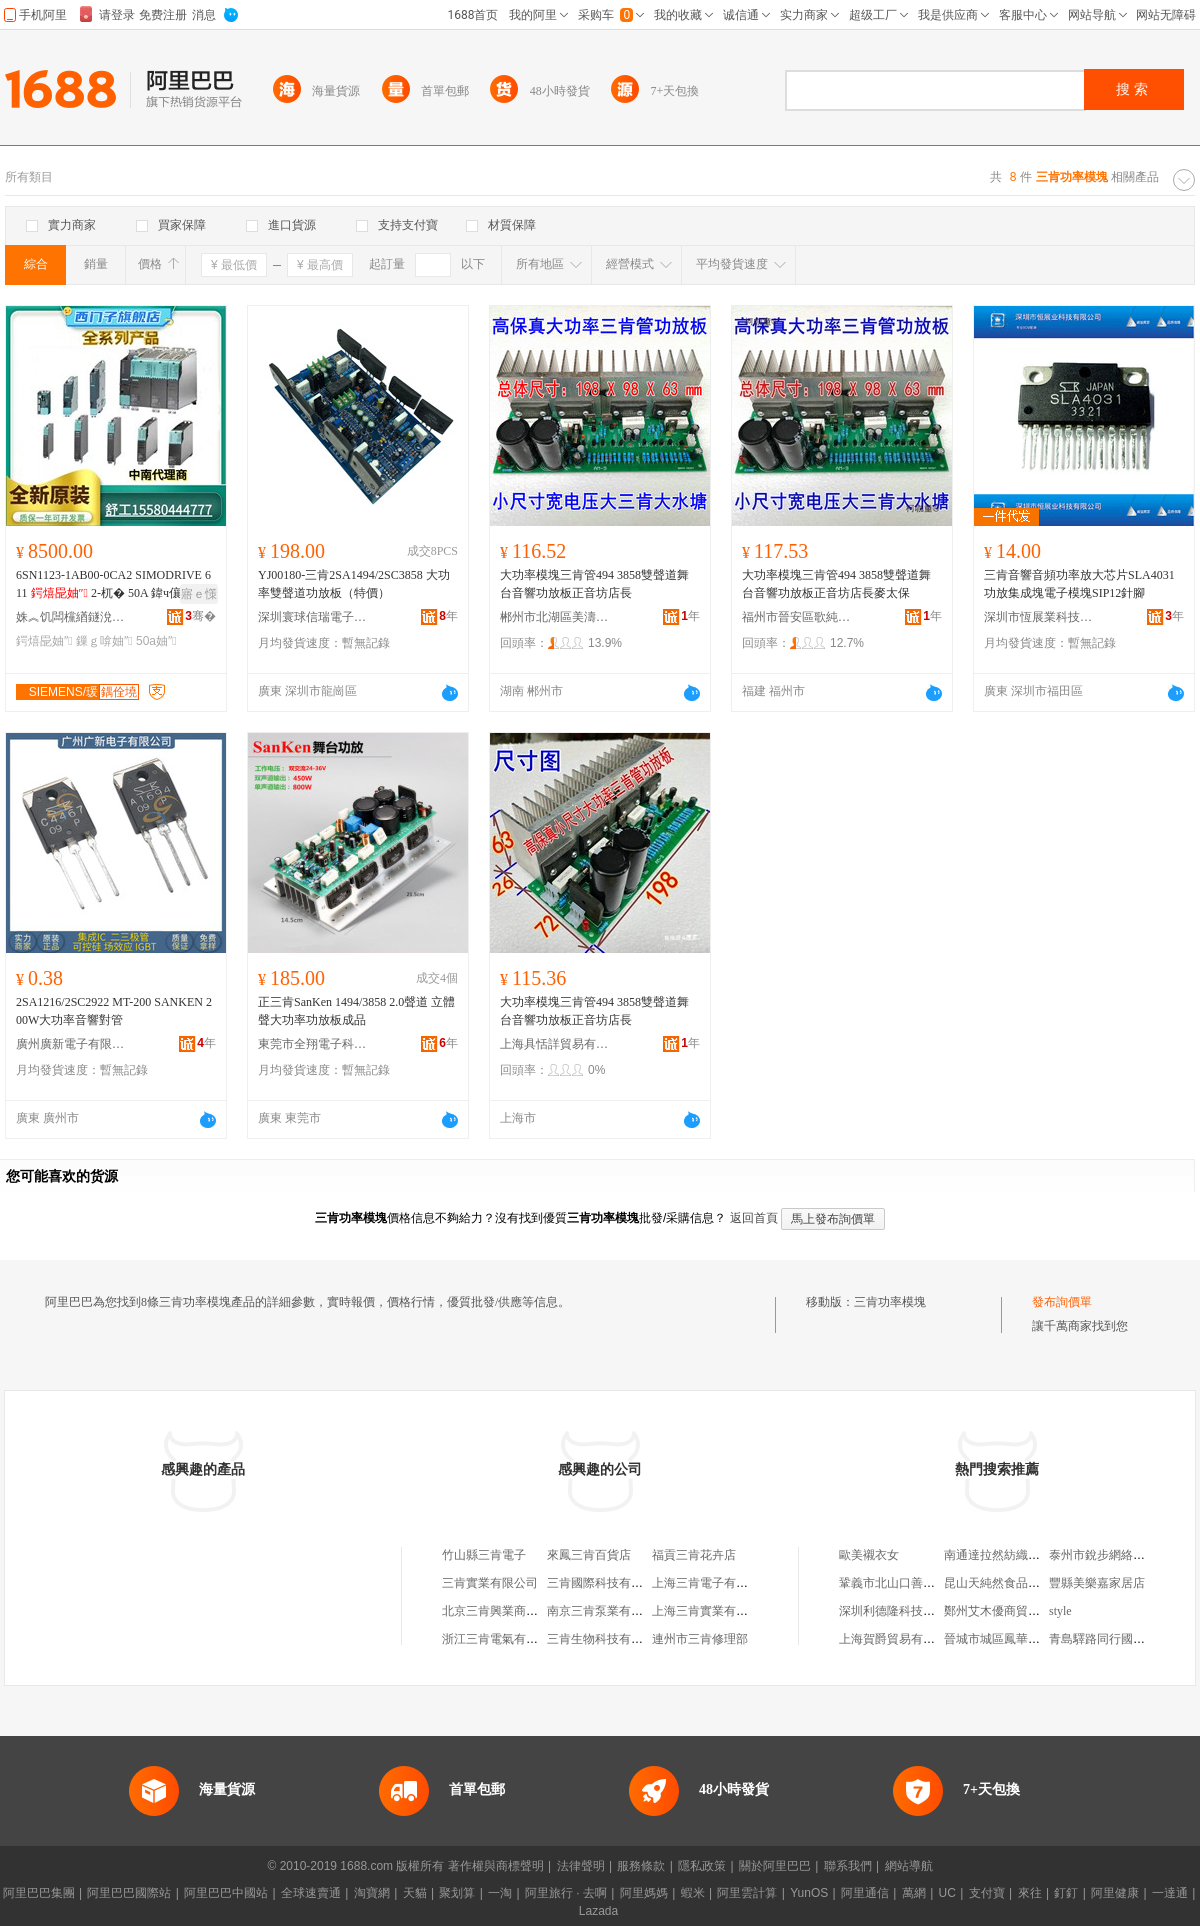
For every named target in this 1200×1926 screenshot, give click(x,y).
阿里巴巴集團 (39, 1893)
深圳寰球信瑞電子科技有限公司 (313, 617)
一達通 (1170, 1893)
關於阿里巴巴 (775, 1866)
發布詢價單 (1062, 1302)
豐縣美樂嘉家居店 (1097, 1583)
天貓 (415, 1893)
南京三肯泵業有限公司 (607, 1611)
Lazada (598, 1911)
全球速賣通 (311, 1893)
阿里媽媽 (644, 1893)
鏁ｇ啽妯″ (104, 641)
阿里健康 (1115, 1893)
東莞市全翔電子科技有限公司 (313, 1044)
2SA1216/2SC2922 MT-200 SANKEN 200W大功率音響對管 (114, 1011)
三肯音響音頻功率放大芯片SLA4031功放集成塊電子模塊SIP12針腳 (1079, 584)
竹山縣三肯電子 (484, 1555)
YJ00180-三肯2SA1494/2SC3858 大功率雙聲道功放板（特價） (354, 584)
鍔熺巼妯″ (44, 641)
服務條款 (641, 1866)
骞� (200, 616)
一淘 (500, 1893)
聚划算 (457, 1893)
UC (947, 1893)
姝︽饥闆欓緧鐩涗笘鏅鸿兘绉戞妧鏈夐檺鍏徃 (71, 617)
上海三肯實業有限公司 (712, 1611)
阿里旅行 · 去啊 (566, 1893)
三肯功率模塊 (890, 1302)
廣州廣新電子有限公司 (71, 1044)
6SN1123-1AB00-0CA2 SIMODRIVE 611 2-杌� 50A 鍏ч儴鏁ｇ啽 (113, 585)
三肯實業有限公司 (490, 1583)
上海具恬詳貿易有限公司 (555, 1044)
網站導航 (909, 1866)
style (1060, 1611)
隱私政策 (702, 1866)
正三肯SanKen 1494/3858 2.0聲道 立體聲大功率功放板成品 (356, 1011)
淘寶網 (372, 1893)
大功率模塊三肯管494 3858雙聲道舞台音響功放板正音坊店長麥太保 (836, 584)
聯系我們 (848, 1866)
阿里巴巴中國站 (226, 1893)
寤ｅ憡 (199, 594)
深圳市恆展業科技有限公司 (1039, 617)
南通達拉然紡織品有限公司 (1016, 1555)
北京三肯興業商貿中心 (502, 1611)
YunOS (809, 1893)
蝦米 (693, 1893)
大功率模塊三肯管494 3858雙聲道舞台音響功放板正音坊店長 (594, 584)
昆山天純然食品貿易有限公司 (1022, 1583)
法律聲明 (581, 1866)
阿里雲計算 (747, 1893)
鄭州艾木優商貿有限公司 (1010, 1611)
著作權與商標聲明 (496, 1866)
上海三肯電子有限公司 (712, 1583)
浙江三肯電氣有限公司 (502, 1639)
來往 (1030, 1893)
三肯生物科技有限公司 (607, 1639)
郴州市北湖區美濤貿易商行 (555, 617)
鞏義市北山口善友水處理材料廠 (923, 1583)
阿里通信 (865, 1893)
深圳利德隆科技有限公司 (905, 1611)
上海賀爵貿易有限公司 (899, 1639)
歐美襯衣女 (869, 1555)
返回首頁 (754, 1218)
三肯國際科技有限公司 (607, 1583)
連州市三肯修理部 (700, 1639)
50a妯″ (156, 641)
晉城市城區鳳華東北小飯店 (1016, 1639)
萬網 (914, 1893)
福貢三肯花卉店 (694, 1555)
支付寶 (987, 1893)
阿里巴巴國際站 (129, 1893)
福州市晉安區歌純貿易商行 (797, 617)
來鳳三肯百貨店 (589, 1555)
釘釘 (1066, 1893)
